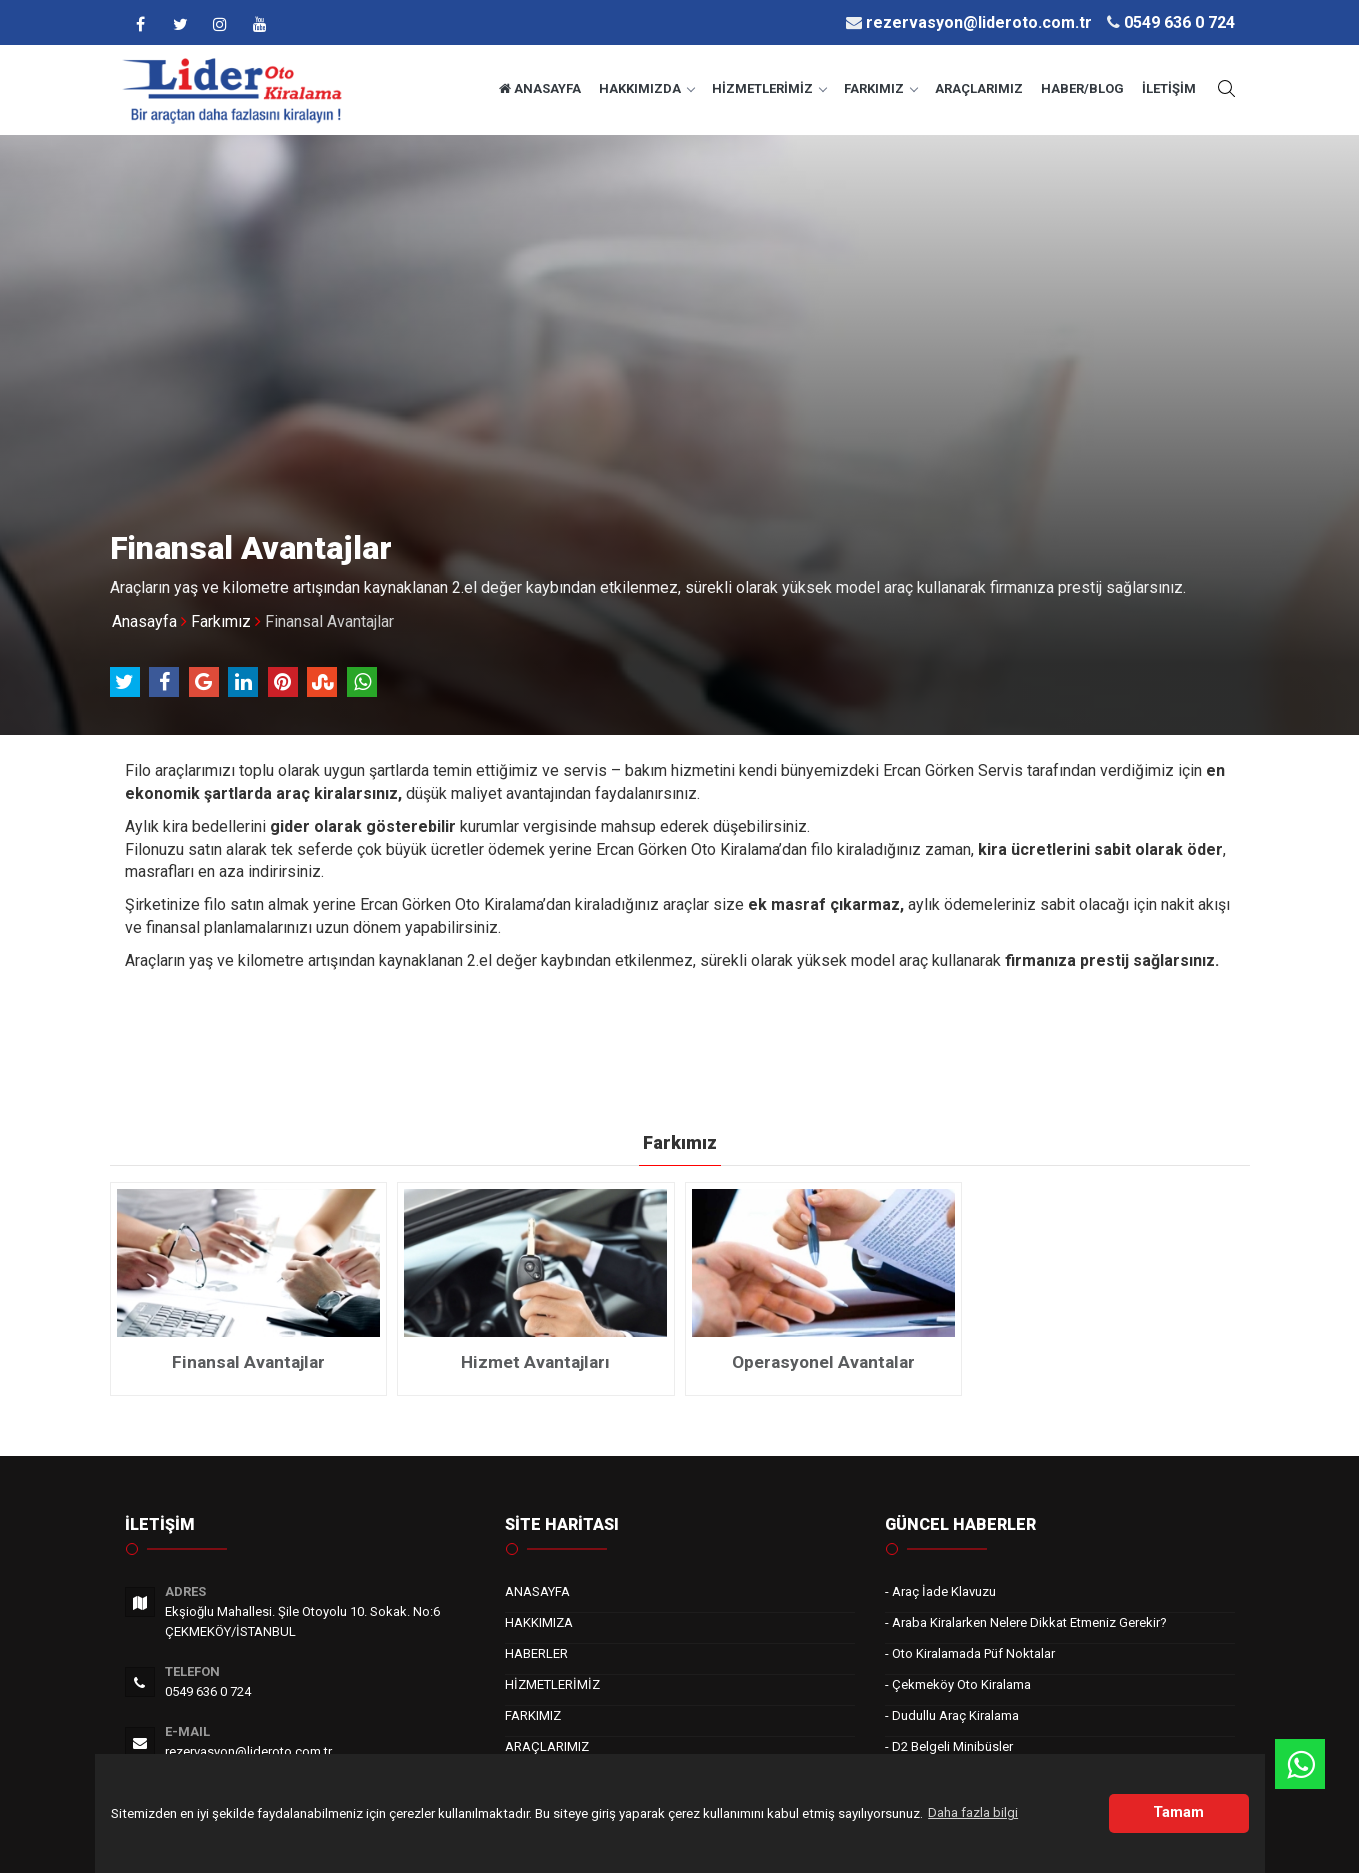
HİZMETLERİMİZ (769, 88)
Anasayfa (144, 621)
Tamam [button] (1178, 1812)
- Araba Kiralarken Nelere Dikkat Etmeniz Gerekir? (1026, 1622)
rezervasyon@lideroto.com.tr (248, 1751)
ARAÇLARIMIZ (979, 88)
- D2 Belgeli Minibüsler (949, 1746)
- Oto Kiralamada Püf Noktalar (970, 1653)
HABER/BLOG (1082, 88)
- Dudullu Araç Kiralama (952, 1715)
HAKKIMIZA (539, 1622)
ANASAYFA (540, 88)
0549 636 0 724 (208, 1691)
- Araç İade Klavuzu (940, 1591)
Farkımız (221, 621)
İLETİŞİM (1169, 88)
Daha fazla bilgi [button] (973, 1812)
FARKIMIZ (880, 88)
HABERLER (536, 1653)
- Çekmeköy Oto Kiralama (958, 1684)
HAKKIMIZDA (646, 88)
